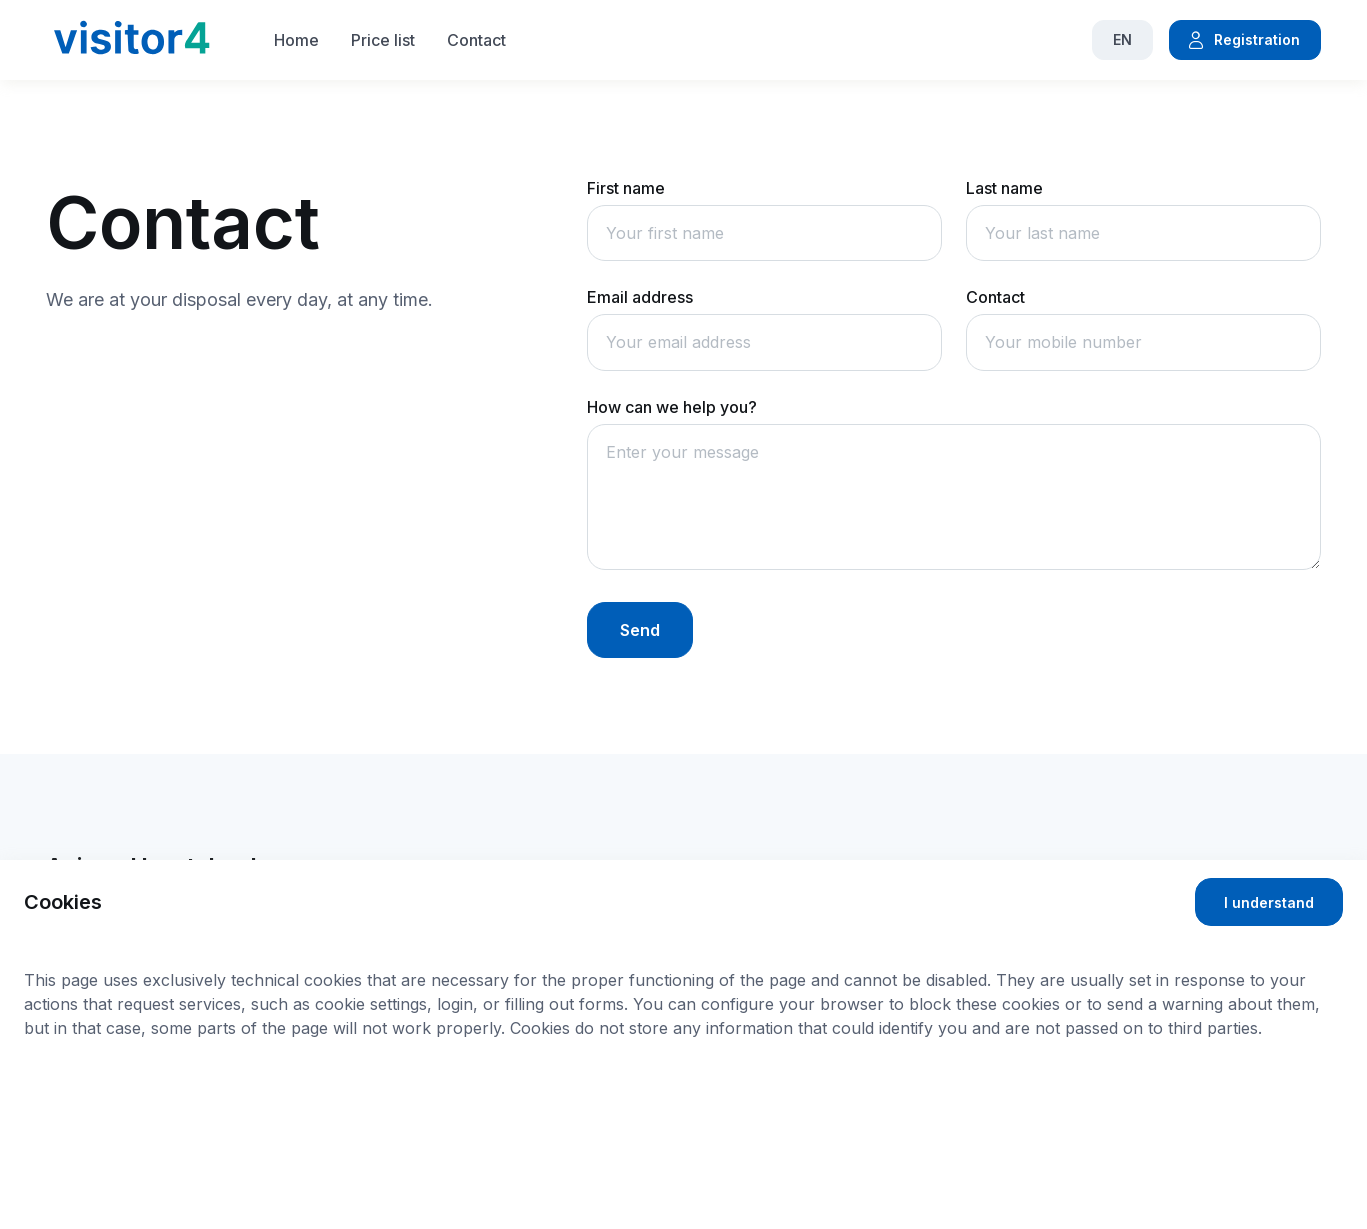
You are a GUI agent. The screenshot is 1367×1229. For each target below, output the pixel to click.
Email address (640, 297)
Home (296, 40)
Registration (1243, 40)
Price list (383, 40)
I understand (1269, 902)
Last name (1004, 188)
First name (626, 188)
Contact (476, 40)
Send (640, 630)
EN (1122, 39)
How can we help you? (672, 407)
